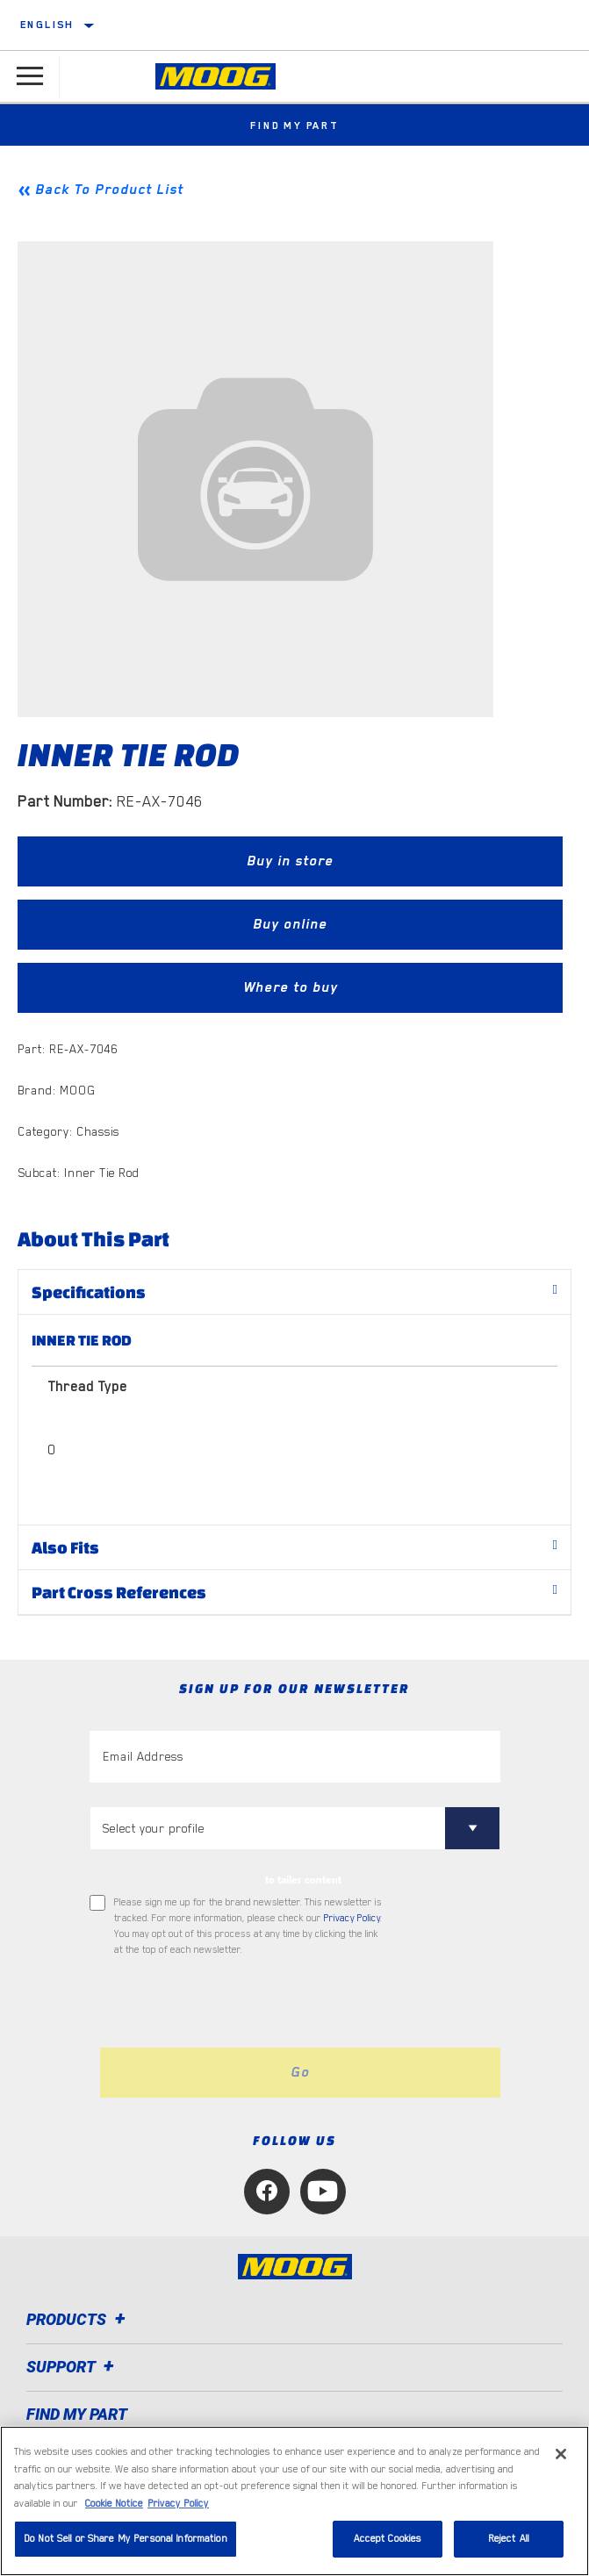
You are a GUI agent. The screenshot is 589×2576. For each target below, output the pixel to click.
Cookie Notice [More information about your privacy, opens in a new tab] (114, 2503)
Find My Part (294, 125)
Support (72, 2366)
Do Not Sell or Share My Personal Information (125, 2538)
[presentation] (236, 2003)
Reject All (508, 2538)
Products (78, 2319)
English (47, 24)
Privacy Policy (352, 1918)
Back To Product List (109, 189)
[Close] (561, 2454)
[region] (294, 2501)
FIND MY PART (76, 2414)
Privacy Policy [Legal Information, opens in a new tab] (178, 2503)
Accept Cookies (388, 2538)
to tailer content (303, 1880)
